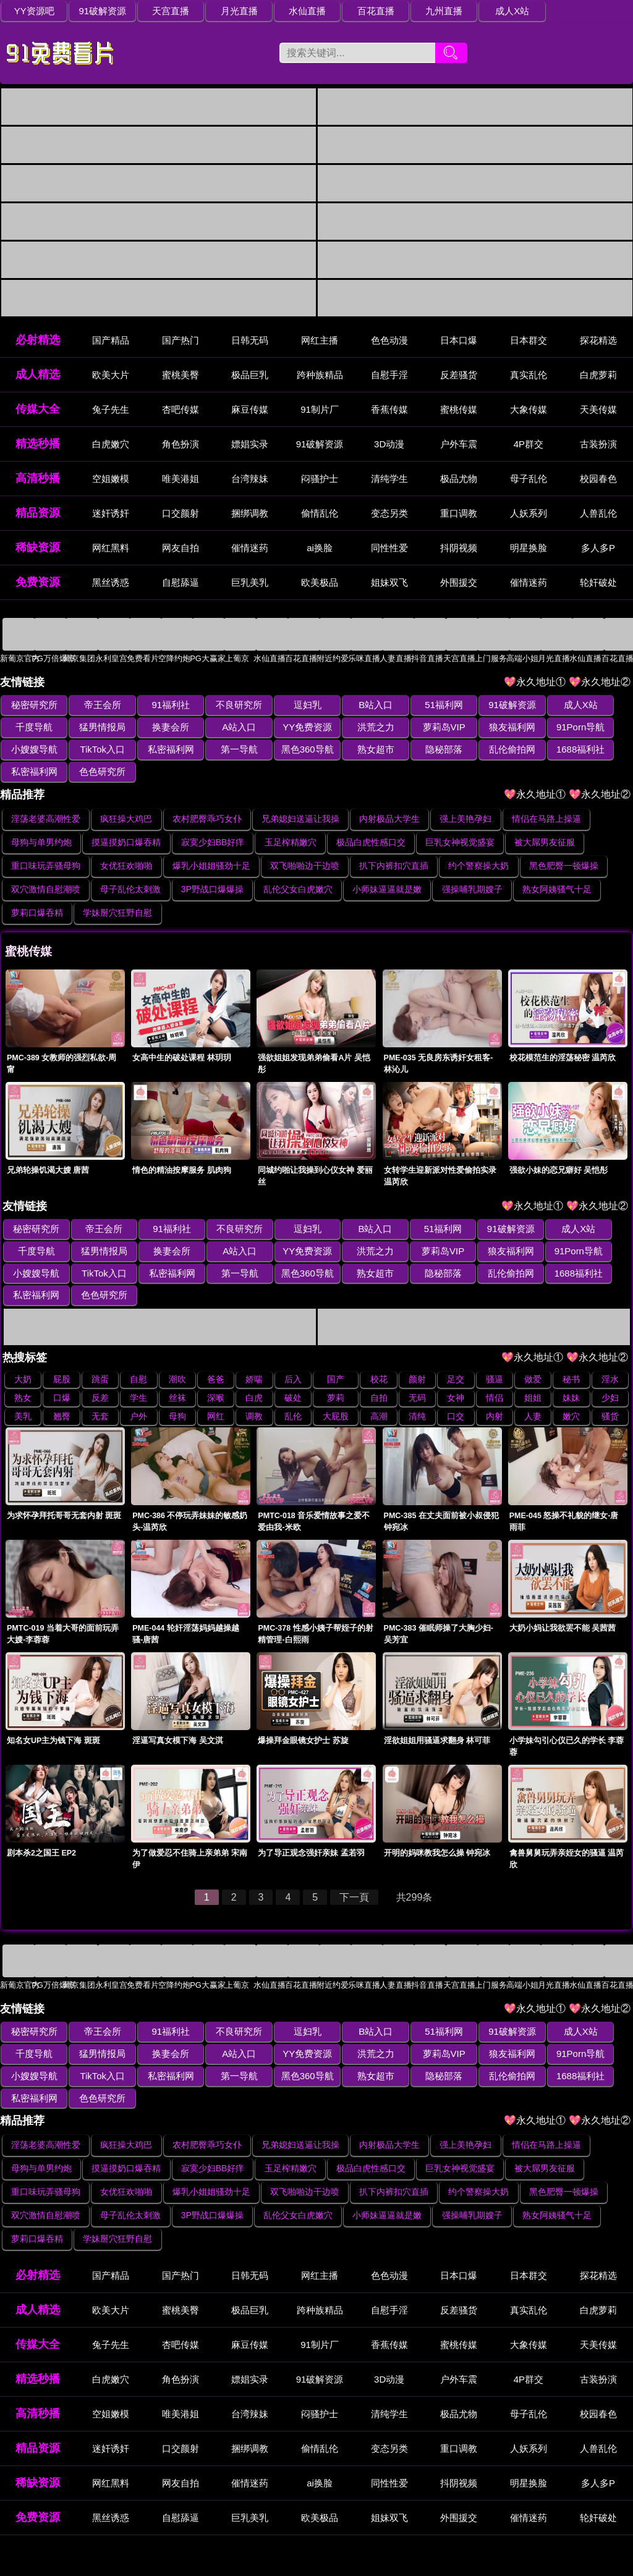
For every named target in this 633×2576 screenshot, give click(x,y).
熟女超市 (221, 750)
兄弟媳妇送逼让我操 (300, 797)
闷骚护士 (319, 479)
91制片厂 (319, 410)
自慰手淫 (389, 375)
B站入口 (348, 705)
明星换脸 (528, 548)
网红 (215, 1372)
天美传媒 (598, 410)
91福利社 (158, 705)
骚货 (610, 1372)
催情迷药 (249, 548)
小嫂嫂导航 (538, 727)
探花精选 (598, 341)
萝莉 (335, 1354)
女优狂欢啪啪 (126, 844)
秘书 (571, 1335)
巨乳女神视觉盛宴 (460, 821)
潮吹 (177, 1335)
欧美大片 (110, 375)
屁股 (61, 1335)
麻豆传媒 (249, 410)
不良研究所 (221, 705)
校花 (379, 1335)
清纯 (417, 1372)
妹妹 (571, 1354)
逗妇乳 (285, 705)
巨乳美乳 (249, 583)
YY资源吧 (32, 11)
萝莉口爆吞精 (37, 891)
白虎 (254, 1354)
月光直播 (221, 11)
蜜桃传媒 (458, 410)
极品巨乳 (249, 375)
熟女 (23, 1354)
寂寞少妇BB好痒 (213, 821)
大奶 (23, 1335)
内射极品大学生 (389, 797)
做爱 (533, 1335)
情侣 (494, 1354)
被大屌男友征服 (544, 821)
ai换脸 (320, 548)
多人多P (598, 548)
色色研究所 (538, 750)
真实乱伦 (528, 375)
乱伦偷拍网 (348, 750)
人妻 (533, 1372)
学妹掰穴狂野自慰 (117, 891)
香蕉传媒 (389, 410)
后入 (293, 1335)
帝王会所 (95, 705)
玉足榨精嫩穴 (290, 821)
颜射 (417, 1335)
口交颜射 (180, 514)
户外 (138, 1372)
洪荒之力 (285, 727)
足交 (455, 1335)
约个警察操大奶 (478, 844)
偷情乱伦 (319, 514)
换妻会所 (95, 727)
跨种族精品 (320, 375)
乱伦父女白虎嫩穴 (298, 867)
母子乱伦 (528, 479)
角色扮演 (180, 444)
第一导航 (95, 750)
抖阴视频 (458, 548)
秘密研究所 (32, 705)
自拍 (379, 1354)
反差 (100, 1354)
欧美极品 (319, 583)
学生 (138, 1354)
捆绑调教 (249, 514)
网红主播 (319, 341)
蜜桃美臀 (180, 375)
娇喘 (254, 1335)
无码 (417, 1354)
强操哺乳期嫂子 (472, 867)
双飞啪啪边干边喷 (304, 844)
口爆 (61, 1354)
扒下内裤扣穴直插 (393, 844)
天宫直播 (158, 11)
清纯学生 (389, 479)
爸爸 (215, 1335)
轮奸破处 (598, 583)
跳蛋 (100, 1335)
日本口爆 (458, 341)
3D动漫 (389, 444)
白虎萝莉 (598, 375)
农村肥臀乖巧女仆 (207, 797)
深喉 (215, 1354)
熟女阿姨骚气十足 (557, 867)
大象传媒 (528, 410)
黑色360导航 (158, 750)
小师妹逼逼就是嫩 (387, 867)
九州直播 (411, 11)
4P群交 (528, 444)
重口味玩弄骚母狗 (45, 844)
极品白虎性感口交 (371, 821)
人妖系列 (528, 514)
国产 (335, 1335)
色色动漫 (389, 341)
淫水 (610, 1335)
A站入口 (158, 727)
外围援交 (458, 583)
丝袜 (177, 1354)
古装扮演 (598, 444)
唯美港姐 (180, 479)
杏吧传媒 (180, 410)
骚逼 (494, 1335)
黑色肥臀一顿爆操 (563, 844)
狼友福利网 (411, 727)
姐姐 (533, 1354)
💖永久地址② (601, 682)
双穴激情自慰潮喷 (45, 867)
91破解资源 (95, 11)
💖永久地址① (536, 682)
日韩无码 (249, 341)
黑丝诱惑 (110, 583)
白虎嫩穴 (110, 444)
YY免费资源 (221, 727)
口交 (455, 1372)
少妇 (610, 1354)
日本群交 (528, 341)
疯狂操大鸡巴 (126, 797)
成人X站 (474, 11)
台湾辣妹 (249, 479)
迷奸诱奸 (110, 514)
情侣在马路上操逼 (546, 797)
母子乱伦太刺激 (130, 867)
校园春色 (598, 479)
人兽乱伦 (598, 514)
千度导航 (601, 705)
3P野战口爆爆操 (212, 867)
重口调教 (458, 514)
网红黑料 (110, 548)
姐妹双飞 (389, 583)
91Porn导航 (475, 727)
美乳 (23, 1372)
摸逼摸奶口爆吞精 (126, 821)
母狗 (177, 1372)
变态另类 (389, 514)
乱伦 (293, 1372)
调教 (254, 1372)
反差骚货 (458, 375)
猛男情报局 (32, 727)
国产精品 (110, 341)
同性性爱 (389, 548)
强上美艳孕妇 (465, 797)
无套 (100, 1372)
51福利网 (412, 705)
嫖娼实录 (249, 444)
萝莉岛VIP (348, 727)
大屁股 (336, 1372)
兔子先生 (110, 410)
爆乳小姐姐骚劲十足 (211, 844)
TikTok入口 (601, 727)
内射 (494, 1372)
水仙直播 (285, 11)
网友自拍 (180, 548)
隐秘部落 (285, 750)
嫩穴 (571, 1372)
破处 (293, 1354)
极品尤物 (458, 479)
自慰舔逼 (180, 583)
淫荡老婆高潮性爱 (45, 797)
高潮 (379, 1372)
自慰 (138, 1335)
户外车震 (458, 444)
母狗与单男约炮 (41, 821)
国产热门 (180, 341)
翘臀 (61, 1372)
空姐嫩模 (110, 479)
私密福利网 (32, 750)
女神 (455, 1354)
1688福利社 (411, 750)
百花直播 (348, 11)
